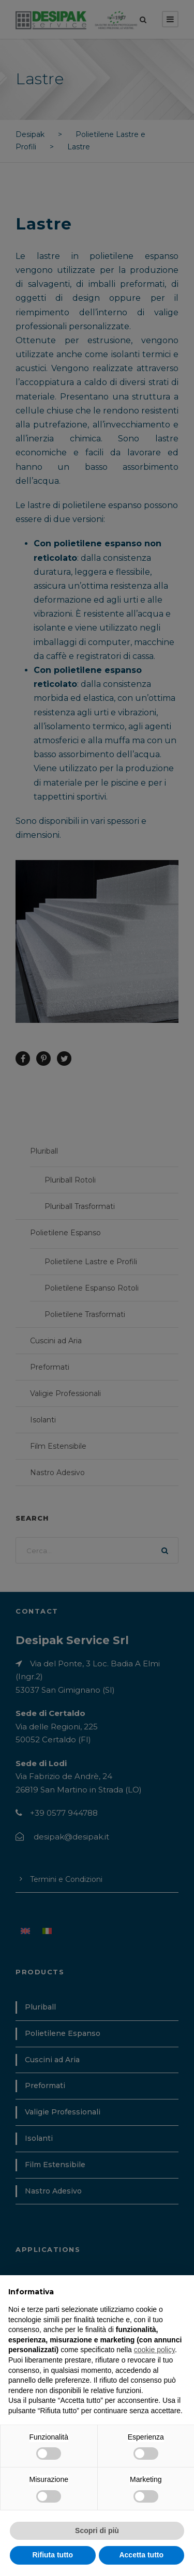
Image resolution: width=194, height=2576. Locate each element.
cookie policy (154, 2349)
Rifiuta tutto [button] (52, 2555)
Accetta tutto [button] (141, 2555)
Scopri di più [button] (97, 2530)
